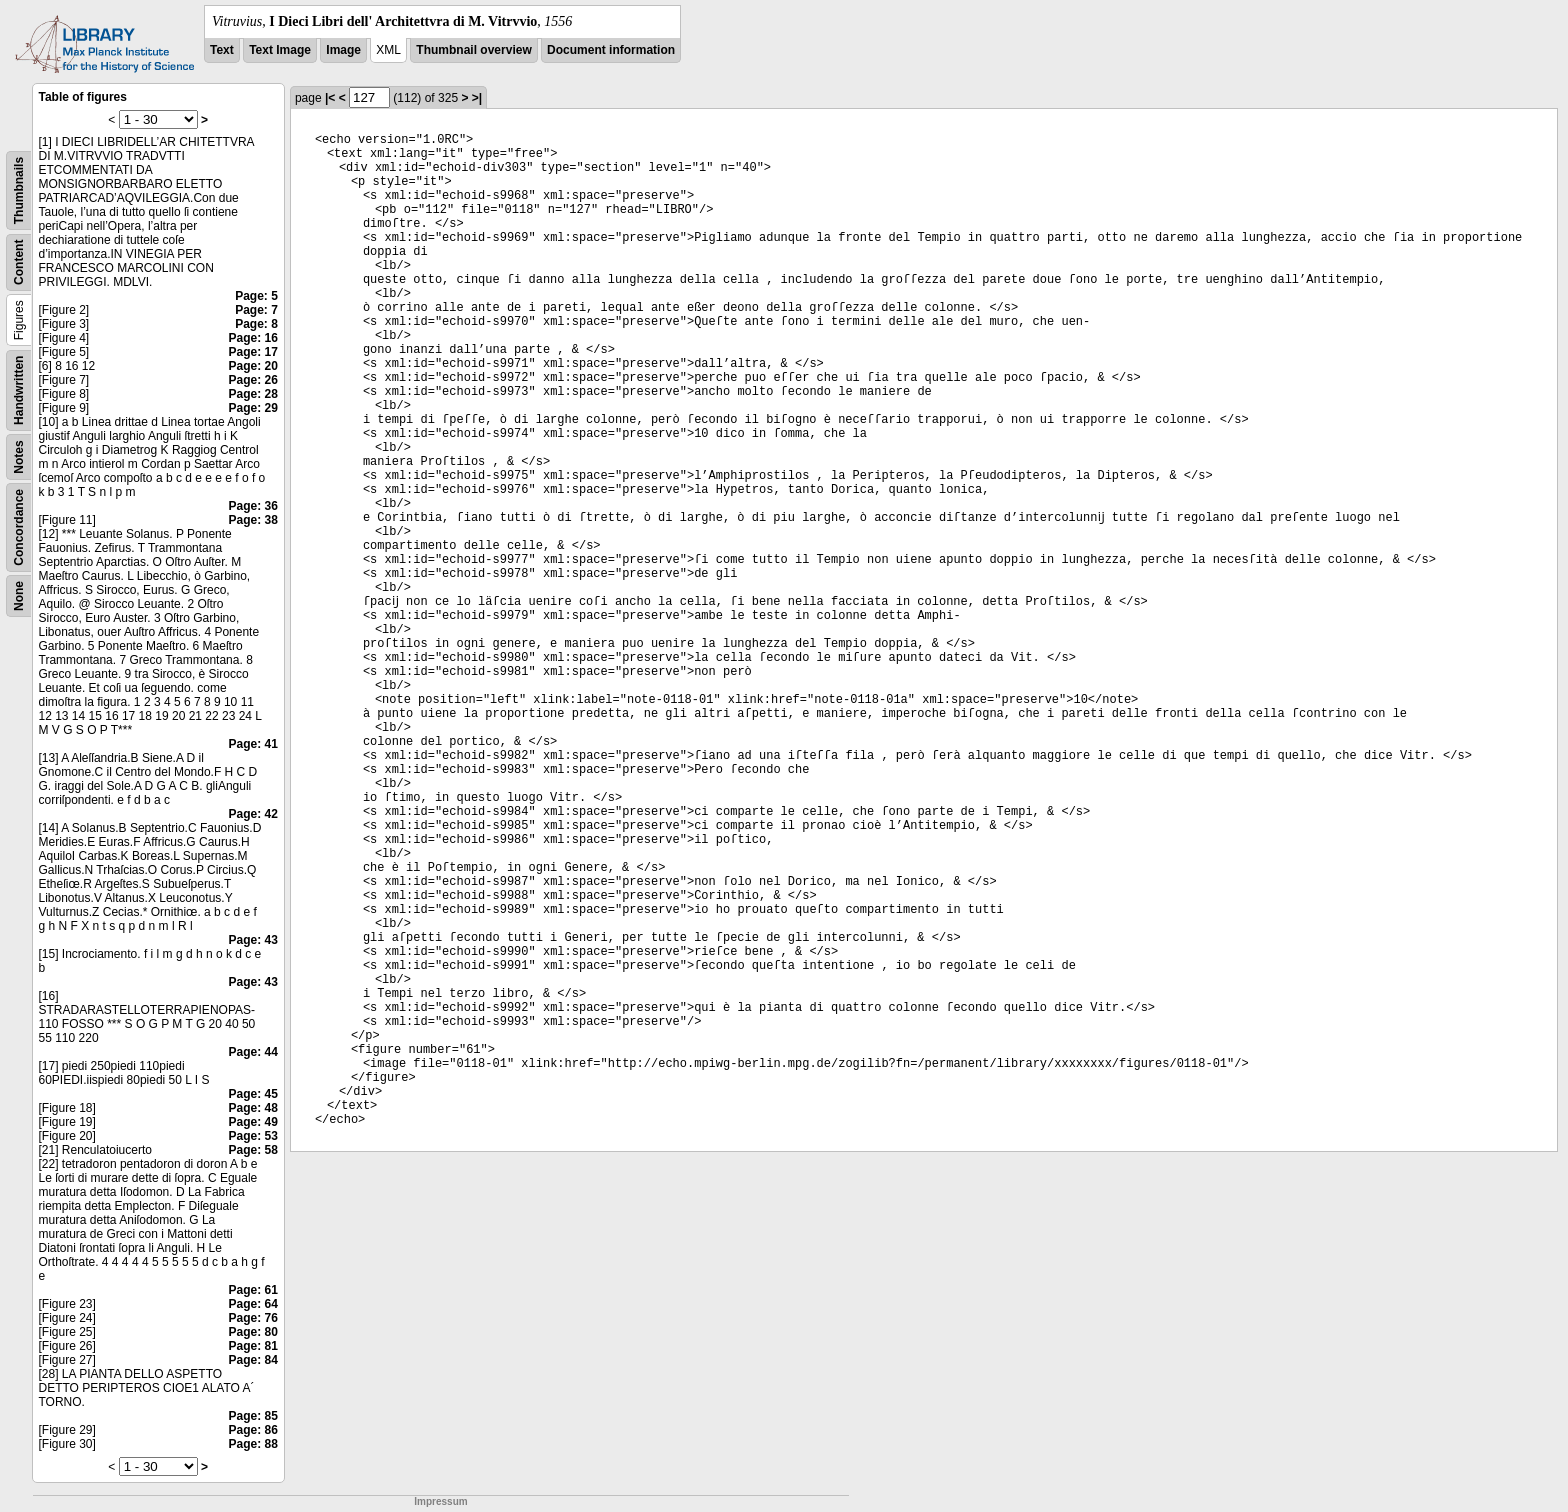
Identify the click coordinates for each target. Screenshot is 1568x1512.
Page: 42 (253, 814)
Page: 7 (256, 310)
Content (19, 262)
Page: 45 (253, 1094)
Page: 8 (256, 324)
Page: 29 (253, 408)
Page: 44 (253, 1052)
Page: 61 (253, 1290)
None (19, 596)
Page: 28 (253, 394)
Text (222, 50)
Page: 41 (253, 744)
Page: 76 (253, 1318)
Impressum (440, 1501)
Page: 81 (253, 1346)
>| (477, 98)
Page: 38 (253, 520)
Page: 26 (253, 380)
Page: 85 (253, 1416)
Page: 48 (253, 1108)
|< (330, 98)
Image (343, 50)
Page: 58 (253, 1150)
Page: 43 (253, 940)
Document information (611, 50)
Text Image (280, 50)
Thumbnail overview (473, 50)
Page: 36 (253, 506)
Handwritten (19, 390)
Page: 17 (253, 352)
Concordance (19, 527)
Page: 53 (253, 1136)
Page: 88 (253, 1444)
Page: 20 (253, 366)
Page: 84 (253, 1360)
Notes (19, 456)
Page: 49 (253, 1122)
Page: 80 (253, 1332)
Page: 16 (253, 338)
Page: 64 (253, 1304)
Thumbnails (19, 190)
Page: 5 (256, 296)
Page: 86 (253, 1430)
